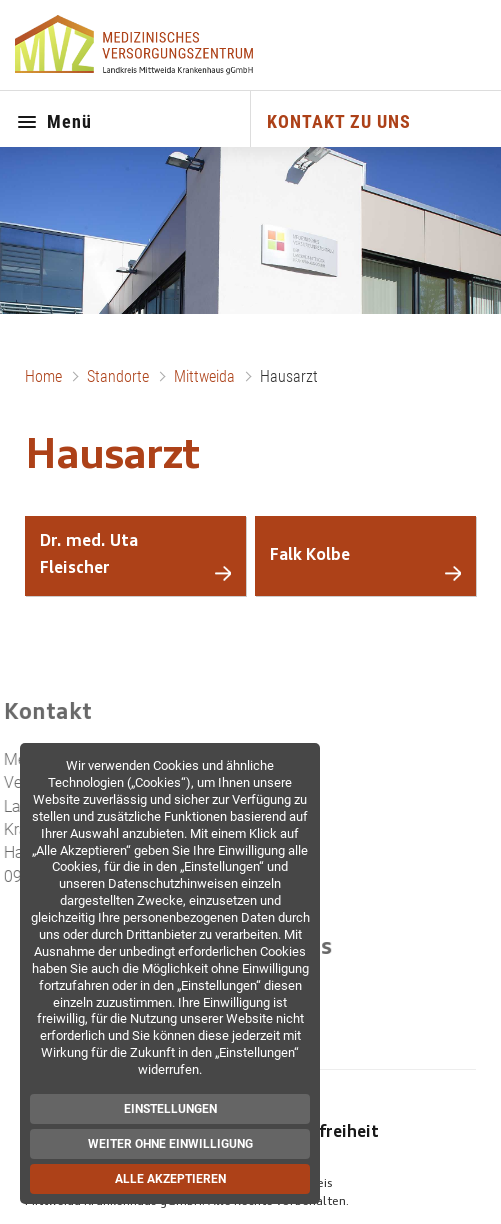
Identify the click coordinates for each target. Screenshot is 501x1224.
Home (43, 376)
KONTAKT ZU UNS (339, 121)
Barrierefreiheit (317, 1133)
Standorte (118, 376)
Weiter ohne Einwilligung (174, 1144)
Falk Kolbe (310, 556)
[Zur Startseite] (136, 45)
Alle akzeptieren (174, 1179)
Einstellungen (174, 1109)
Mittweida (204, 376)
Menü (54, 123)
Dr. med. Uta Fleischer (89, 555)
